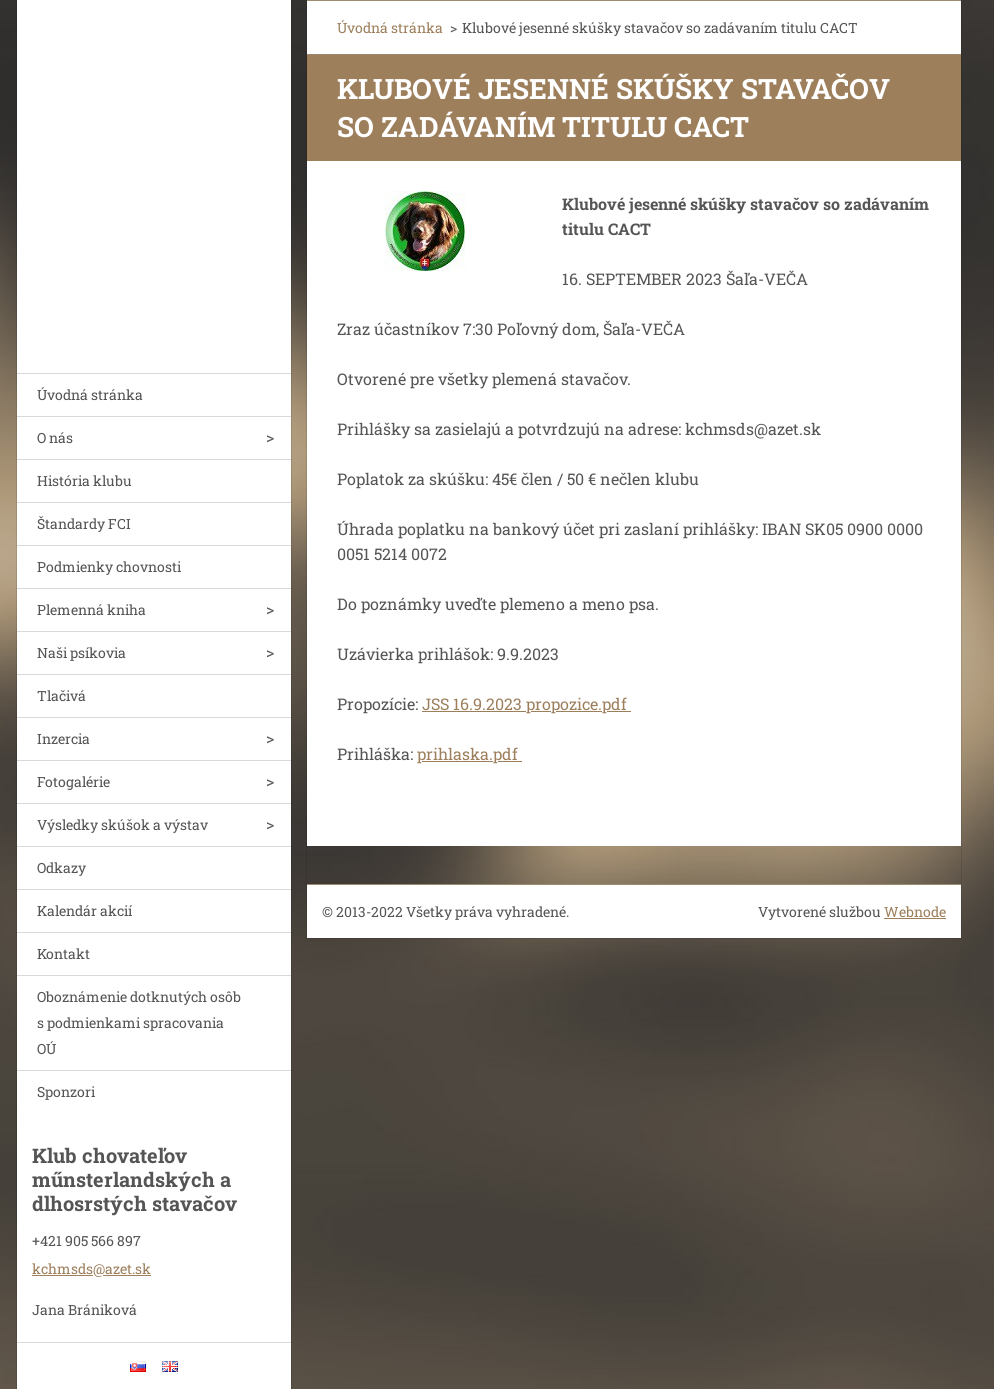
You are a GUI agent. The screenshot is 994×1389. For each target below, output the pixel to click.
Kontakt (63, 953)
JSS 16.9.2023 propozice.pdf (526, 703)
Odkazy (61, 867)
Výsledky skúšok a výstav (122, 824)
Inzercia (63, 738)
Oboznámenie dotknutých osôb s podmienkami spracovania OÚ (139, 1022)
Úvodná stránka (90, 394)
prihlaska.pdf (469, 753)
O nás (55, 437)
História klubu (84, 480)
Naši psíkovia (81, 652)
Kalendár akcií (84, 910)
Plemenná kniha (91, 609)
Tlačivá (61, 695)
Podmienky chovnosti (109, 566)
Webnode (915, 911)
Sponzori (66, 1091)
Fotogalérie (73, 781)
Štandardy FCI (84, 523)
